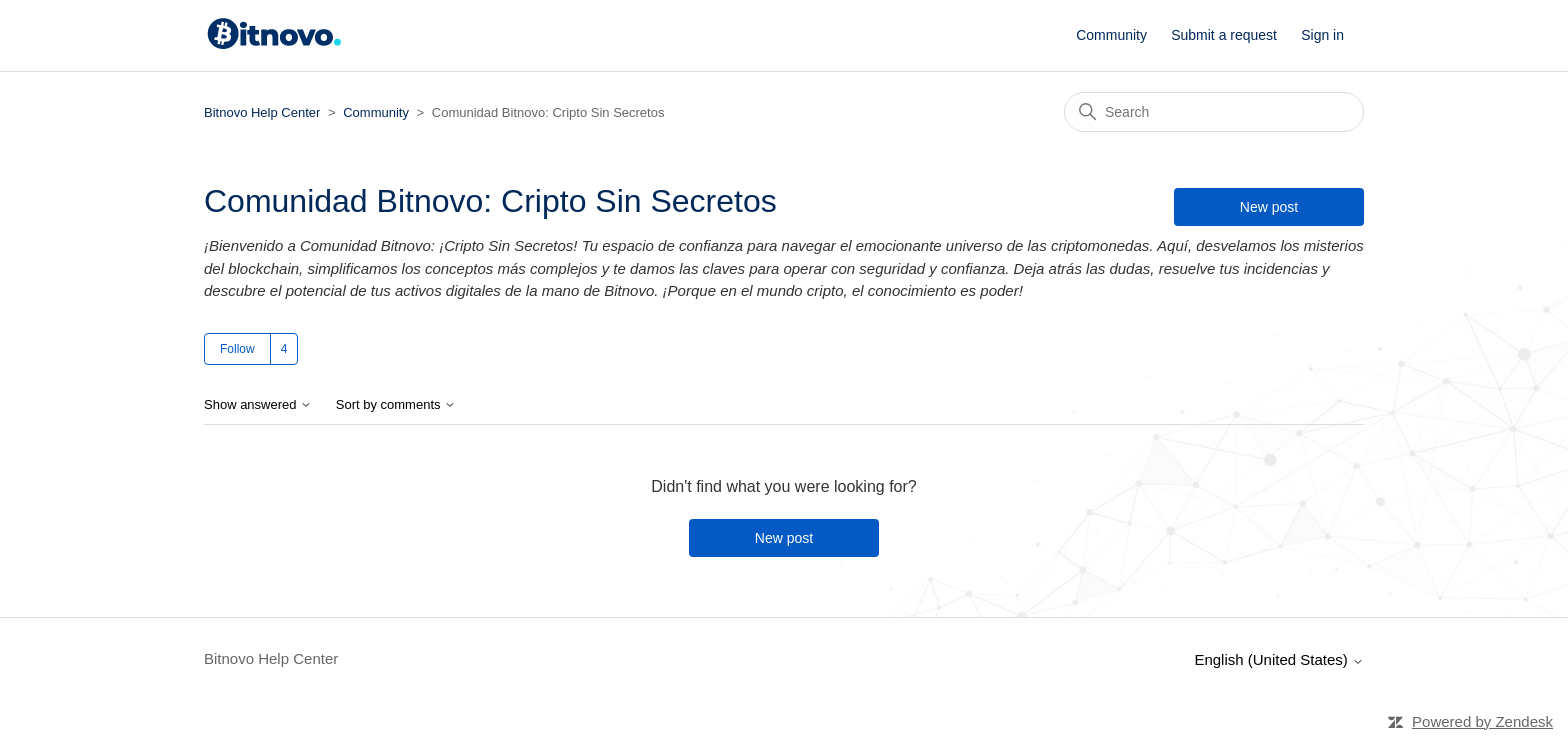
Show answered (258, 405)
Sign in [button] (1322, 35)
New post (1269, 207)
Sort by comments (396, 405)
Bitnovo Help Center (262, 112)
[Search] (1214, 112)
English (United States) (1279, 659)
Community (1111, 35)
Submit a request (1224, 35)
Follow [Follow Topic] (237, 349)
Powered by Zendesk (1482, 721)
